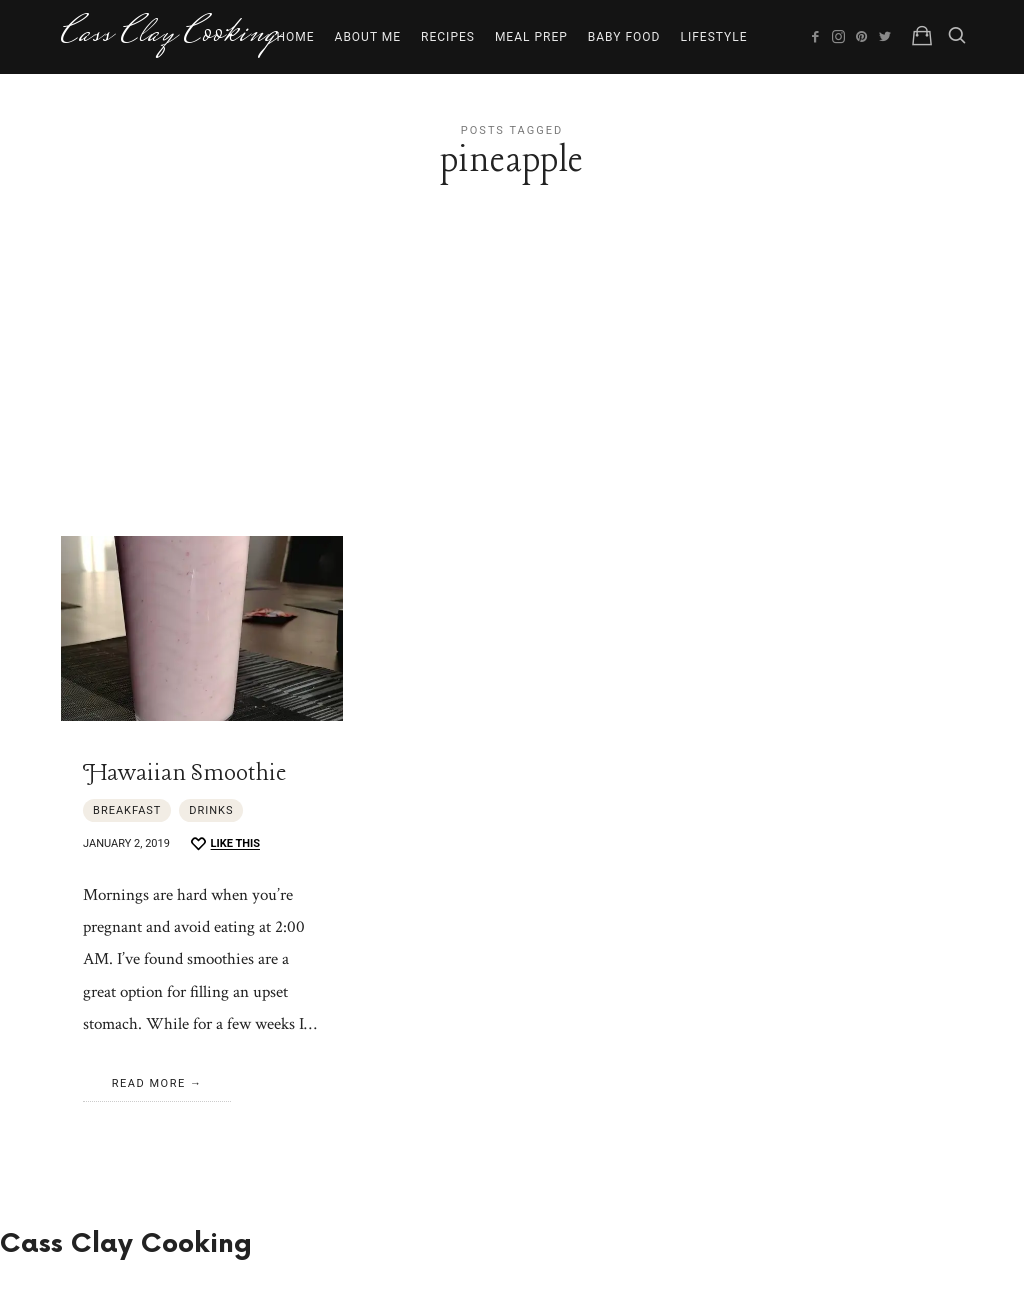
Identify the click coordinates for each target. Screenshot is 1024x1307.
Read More (149, 1083)
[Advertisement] (511, 386)
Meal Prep (531, 37)
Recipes (448, 37)
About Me (368, 37)
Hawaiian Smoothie (184, 773)
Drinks (211, 810)
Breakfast (127, 810)
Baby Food (624, 37)
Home (295, 37)
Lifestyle (713, 37)
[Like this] (224, 844)
